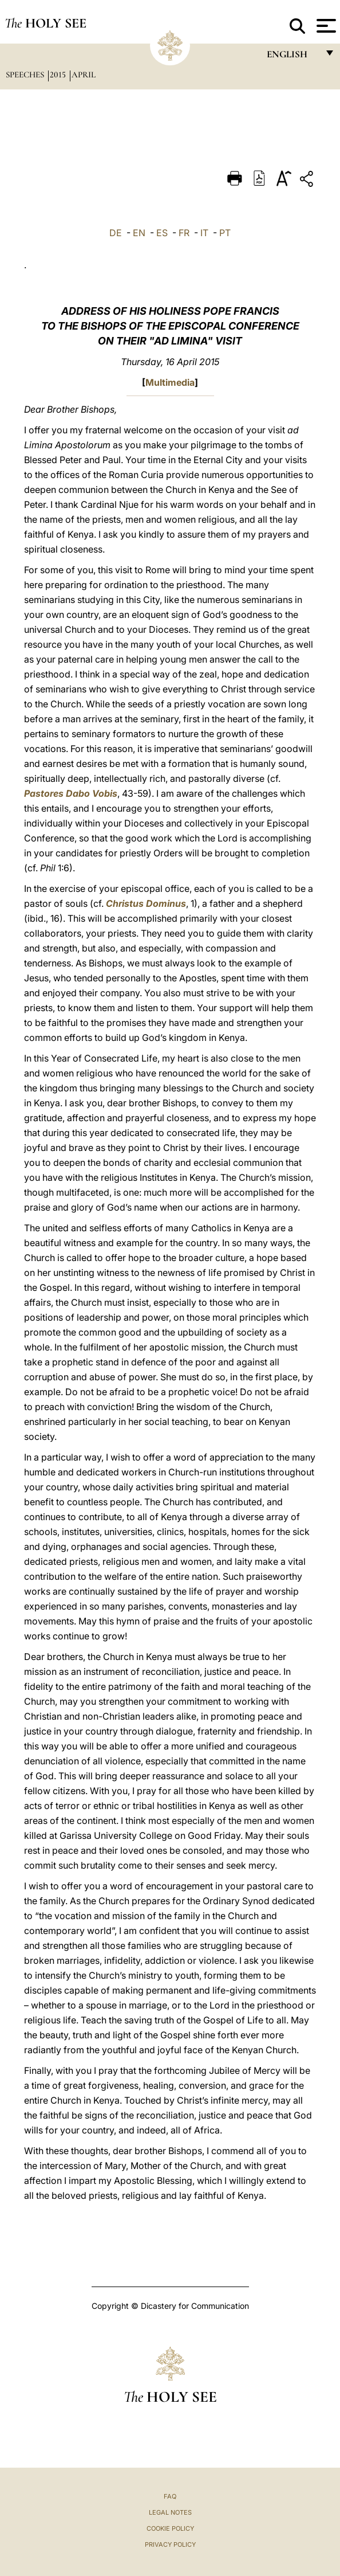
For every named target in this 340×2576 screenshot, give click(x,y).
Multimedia (170, 382)
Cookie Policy (170, 2528)
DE (115, 232)
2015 (59, 74)
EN (139, 232)
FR (184, 232)
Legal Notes (170, 2512)
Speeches (26, 74)
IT (204, 232)
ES (162, 232)
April (84, 74)
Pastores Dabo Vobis (70, 793)
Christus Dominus (146, 903)
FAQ (170, 2496)
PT (225, 232)
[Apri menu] (325, 26)
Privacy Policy (170, 2544)
